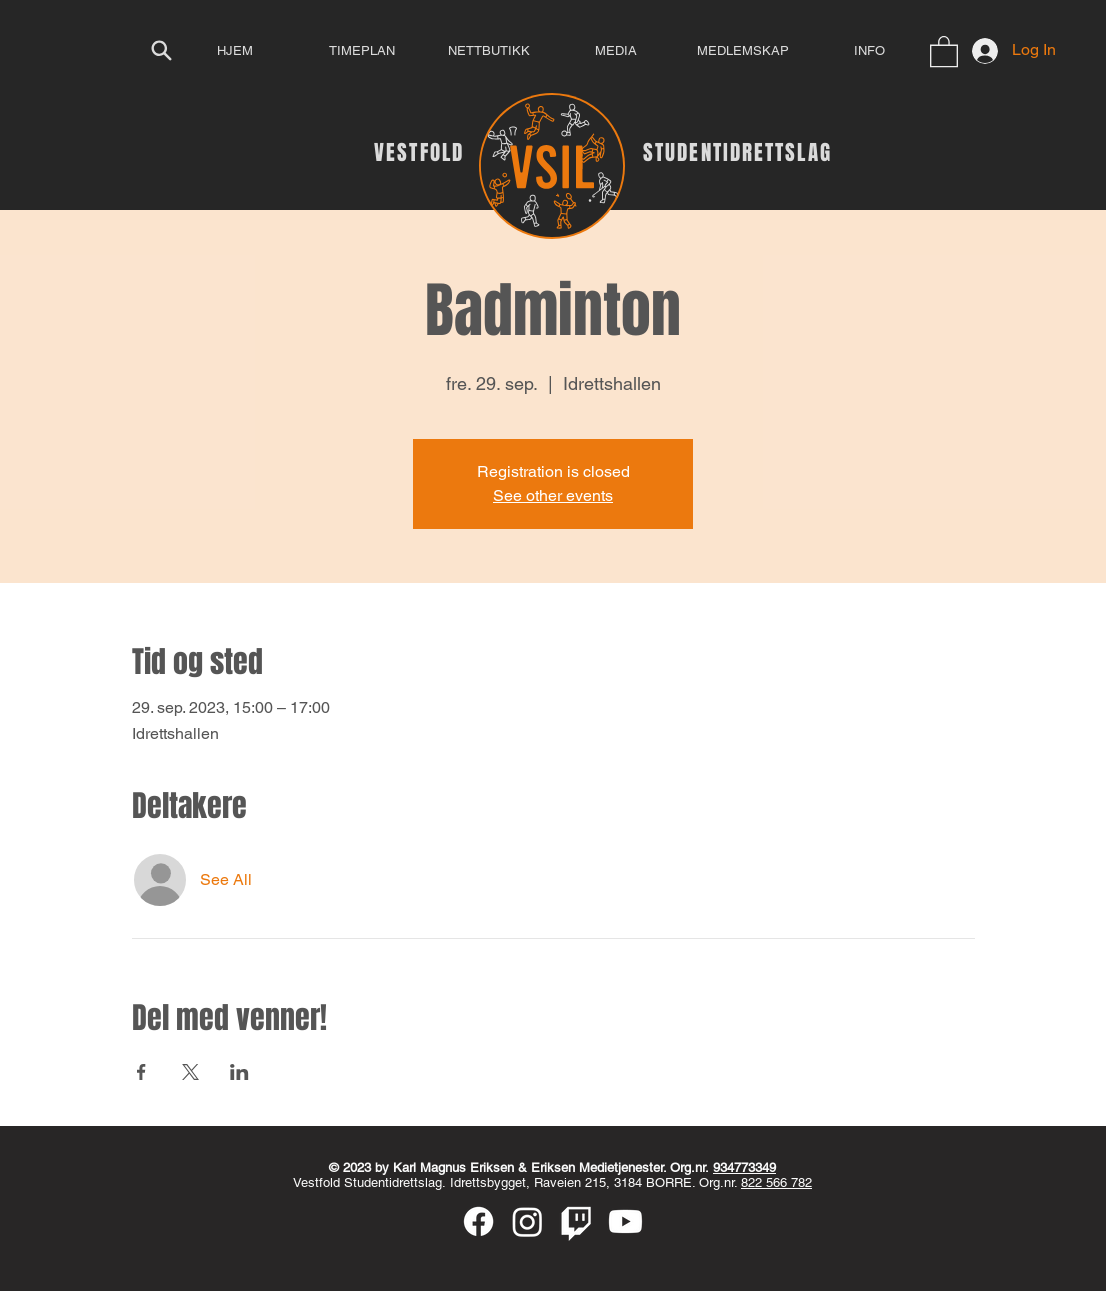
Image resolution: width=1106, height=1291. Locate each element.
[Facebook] (478, 1221)
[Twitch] (576, 1221)
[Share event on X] (190, 1072)
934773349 (744, 1167)
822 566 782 (776, 1182)
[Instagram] (527, 1221)
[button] (944, 50)
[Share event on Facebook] (141, 1072)
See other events (553, 495)
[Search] (161, 50)
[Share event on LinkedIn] (239, 1072)
